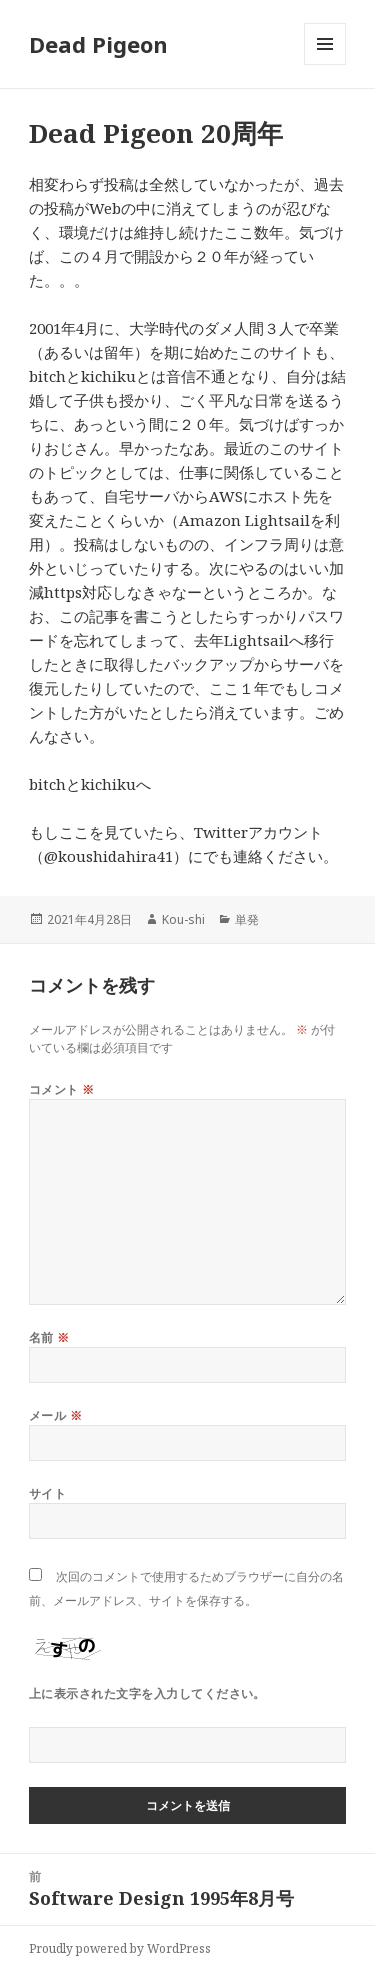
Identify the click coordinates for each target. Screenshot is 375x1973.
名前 (49, 1337)
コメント (62, 1089)
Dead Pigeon (98, 44)
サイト (47, 1493)
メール (55, 1415)
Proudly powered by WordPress (120, 1948)
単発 (247, 919)
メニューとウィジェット (325, 64)
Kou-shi (183, 919)
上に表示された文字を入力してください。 (147, 1693)
